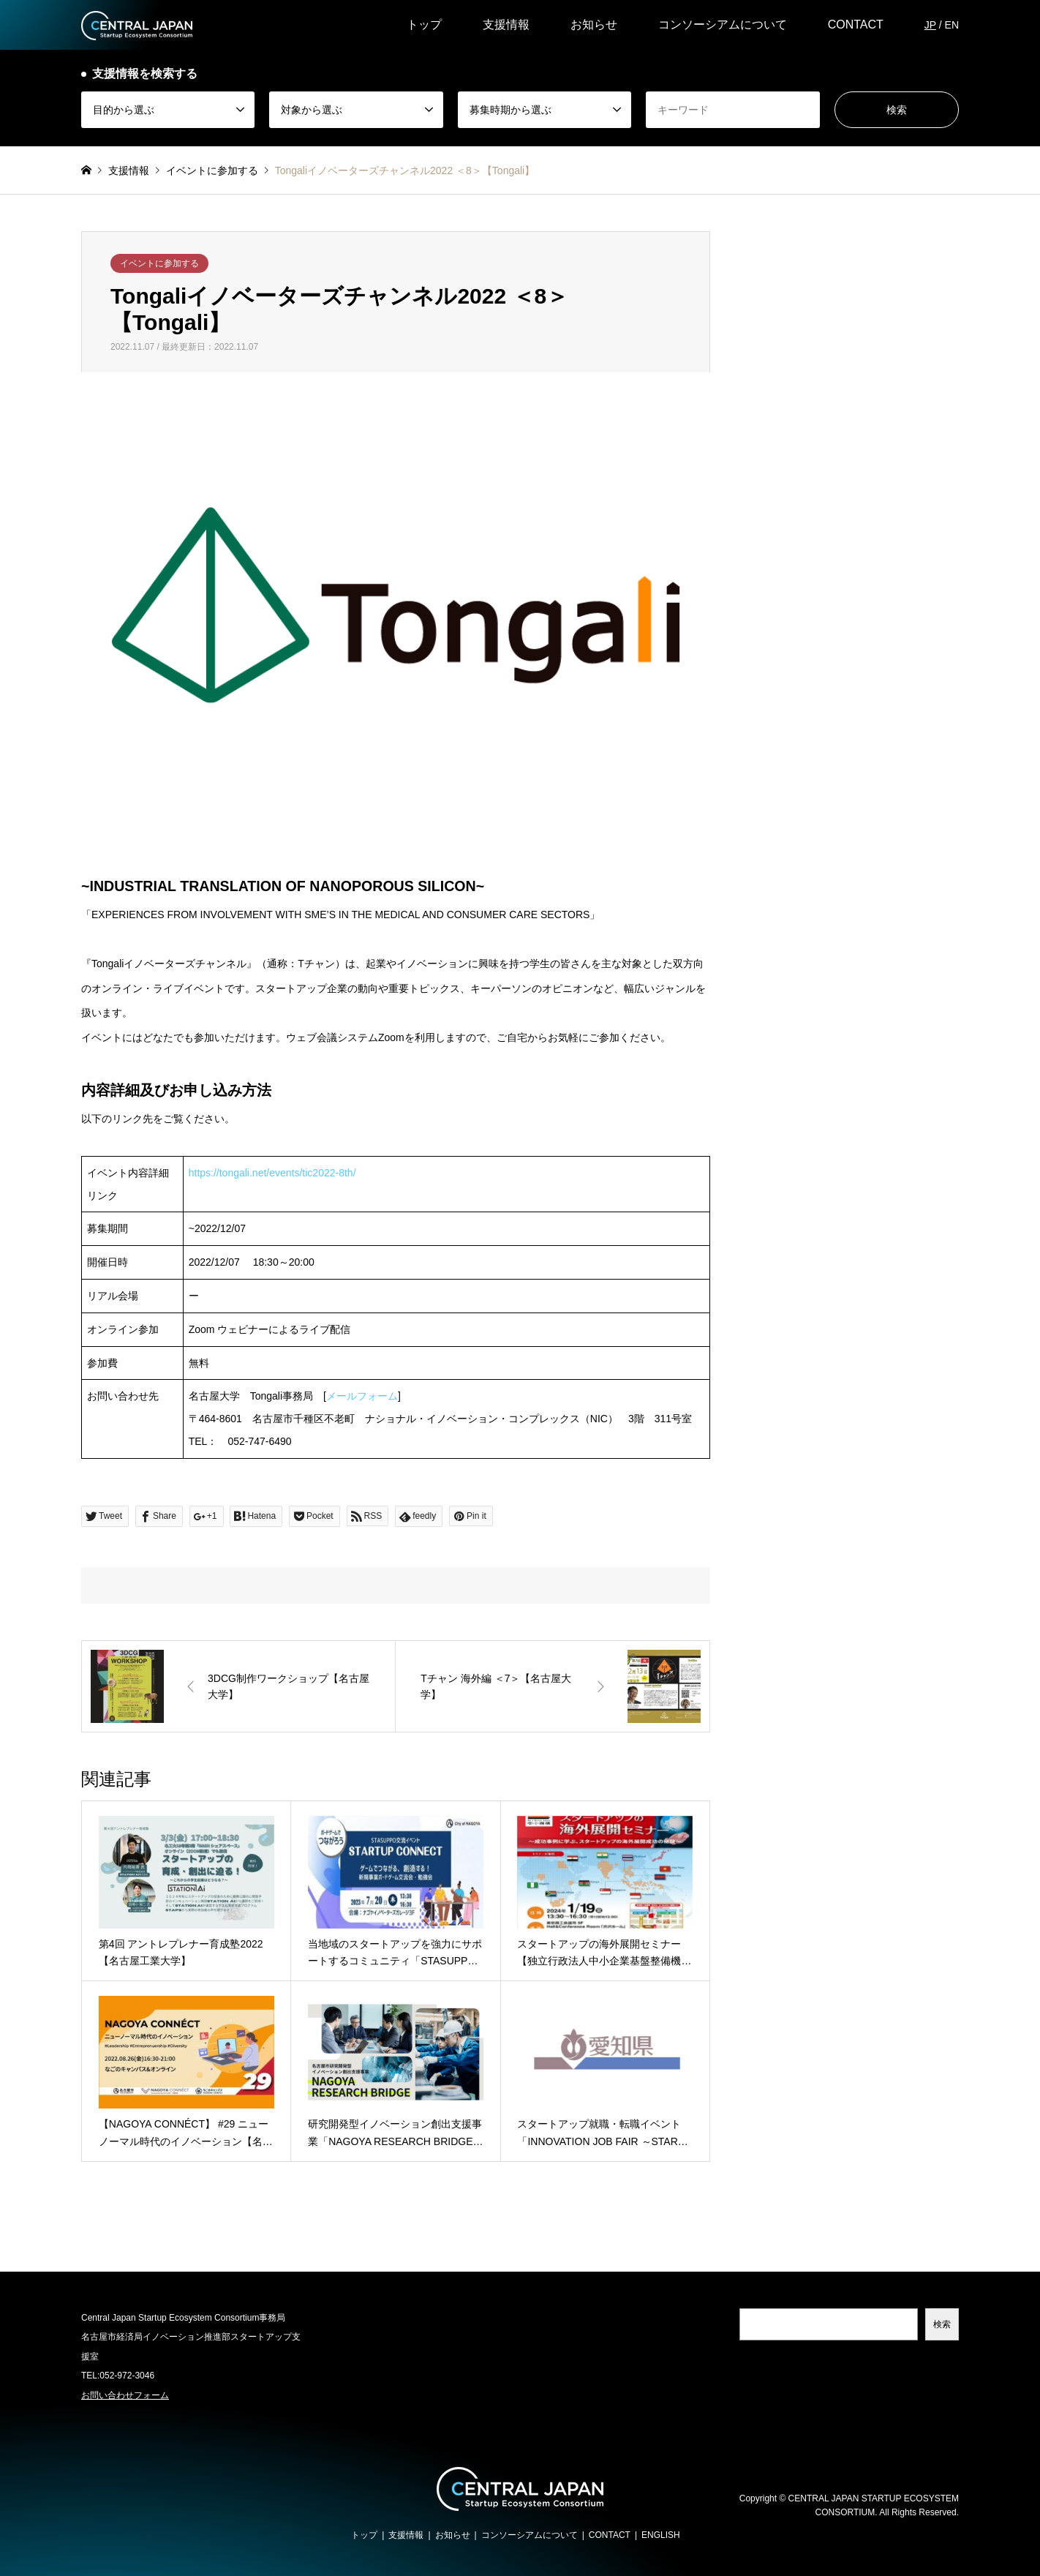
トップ (424, 24)
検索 (942, 2324)
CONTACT (855, 24)
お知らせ (593, 24)
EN (952, 25)
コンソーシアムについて (722, 24)
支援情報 (506, 24)
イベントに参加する (159, 263)
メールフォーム (362, 1396)
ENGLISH (660, 2535)
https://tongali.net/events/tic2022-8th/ (272, 1173)
